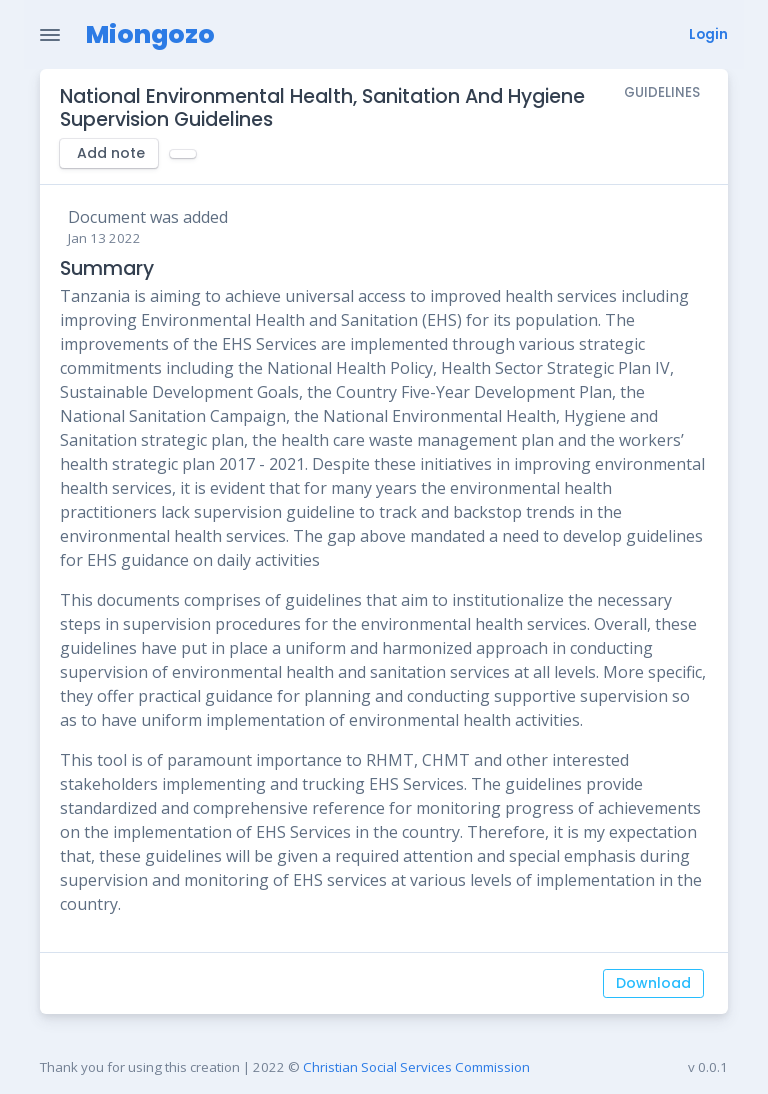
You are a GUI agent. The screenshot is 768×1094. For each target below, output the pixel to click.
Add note (111, 153)
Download (653, 983)
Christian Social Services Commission (416, 1067)
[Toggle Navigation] (50, 35)
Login (708, 34)
